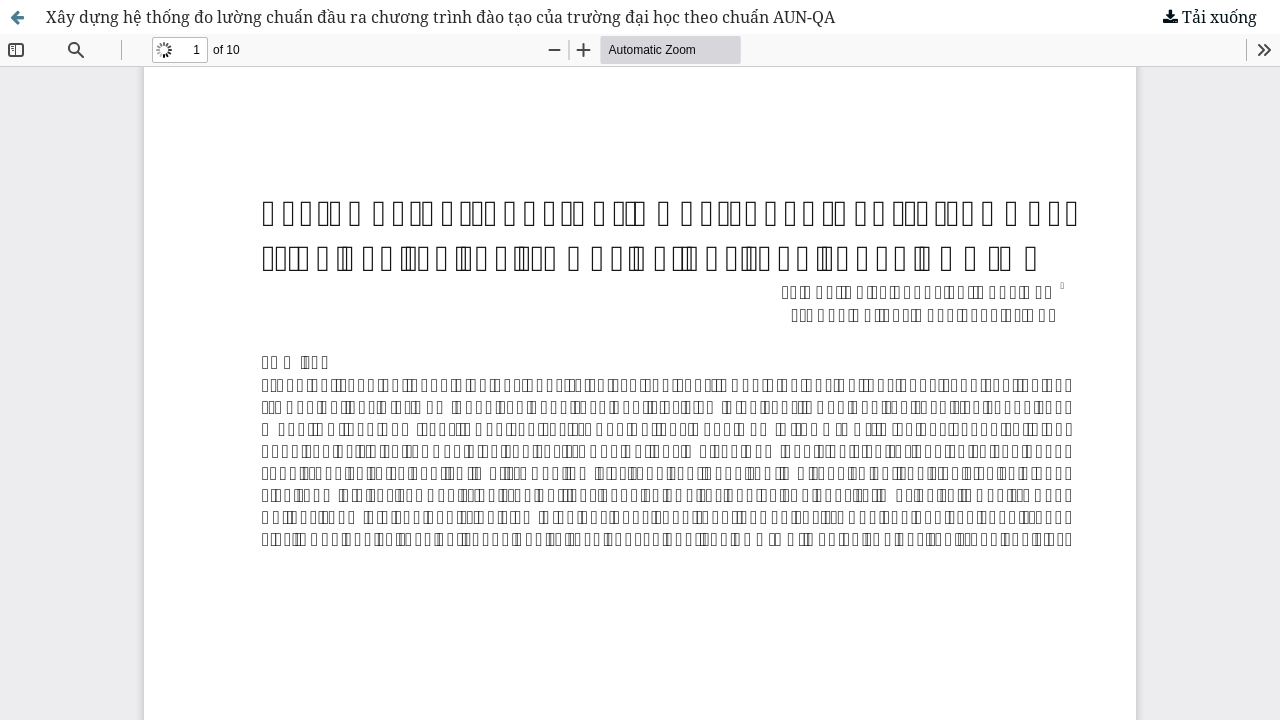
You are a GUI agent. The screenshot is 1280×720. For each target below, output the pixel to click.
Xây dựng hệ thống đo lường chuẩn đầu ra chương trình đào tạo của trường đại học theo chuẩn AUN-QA (440, 17)
